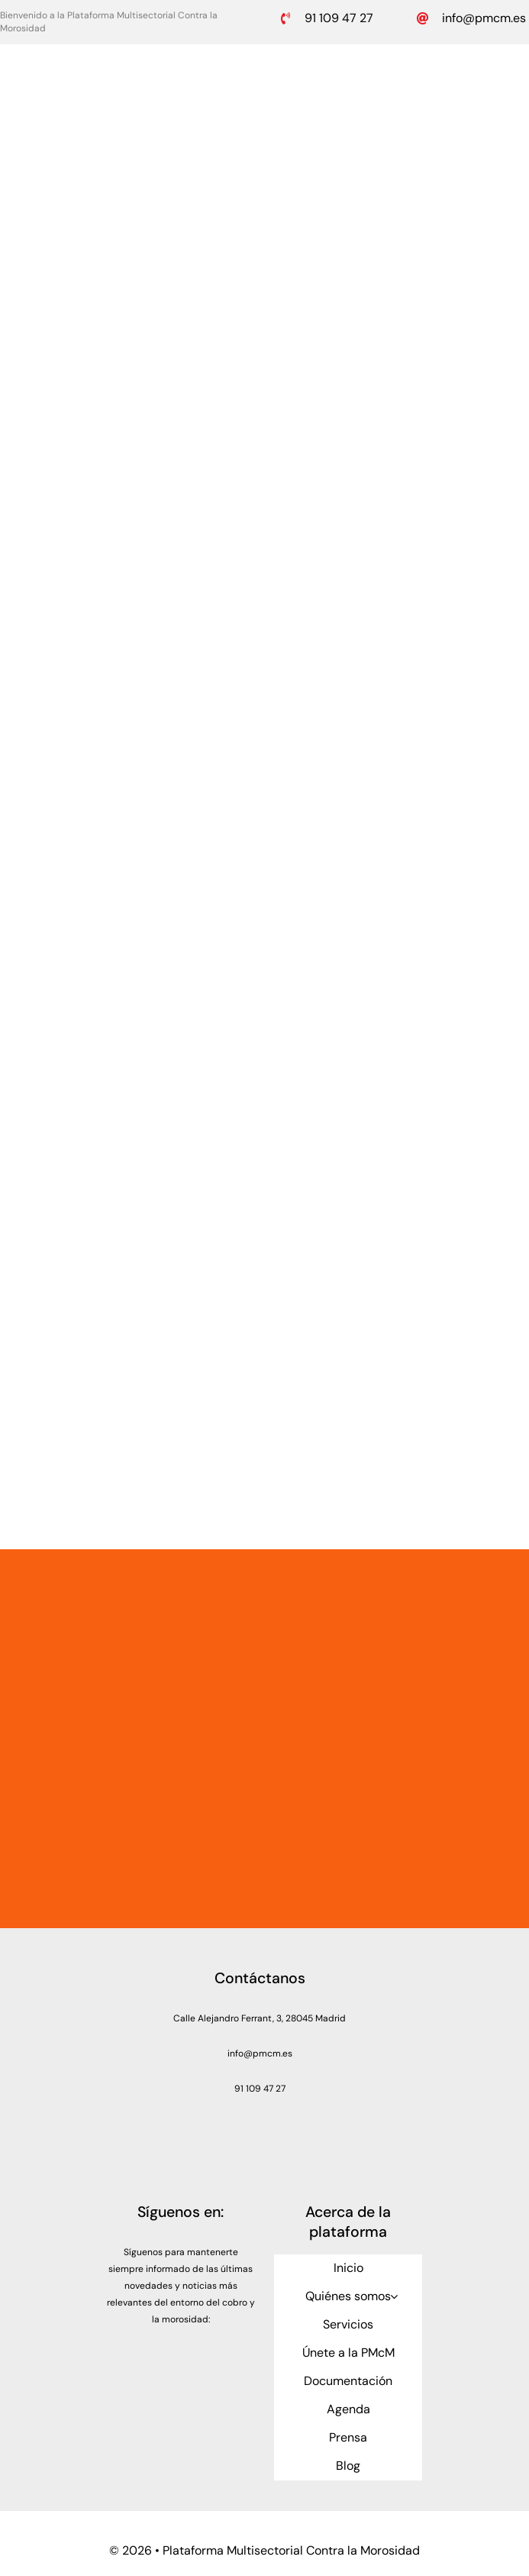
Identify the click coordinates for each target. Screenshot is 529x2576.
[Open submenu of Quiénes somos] (394, 2296)
